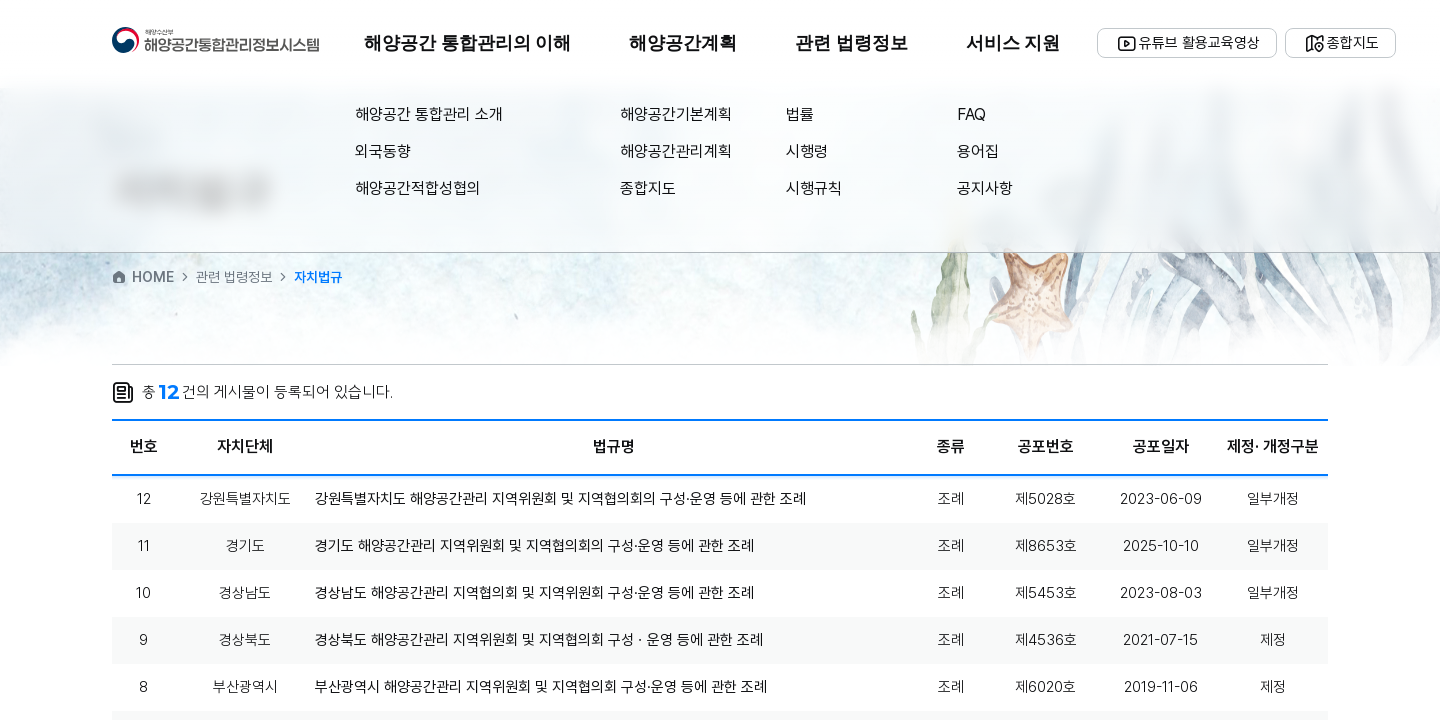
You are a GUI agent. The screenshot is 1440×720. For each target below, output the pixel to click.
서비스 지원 (1013, 43)
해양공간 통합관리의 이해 (467, 43)
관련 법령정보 (851, 43)
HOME (143, 277)
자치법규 (318, 277)
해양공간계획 (683, 43)
